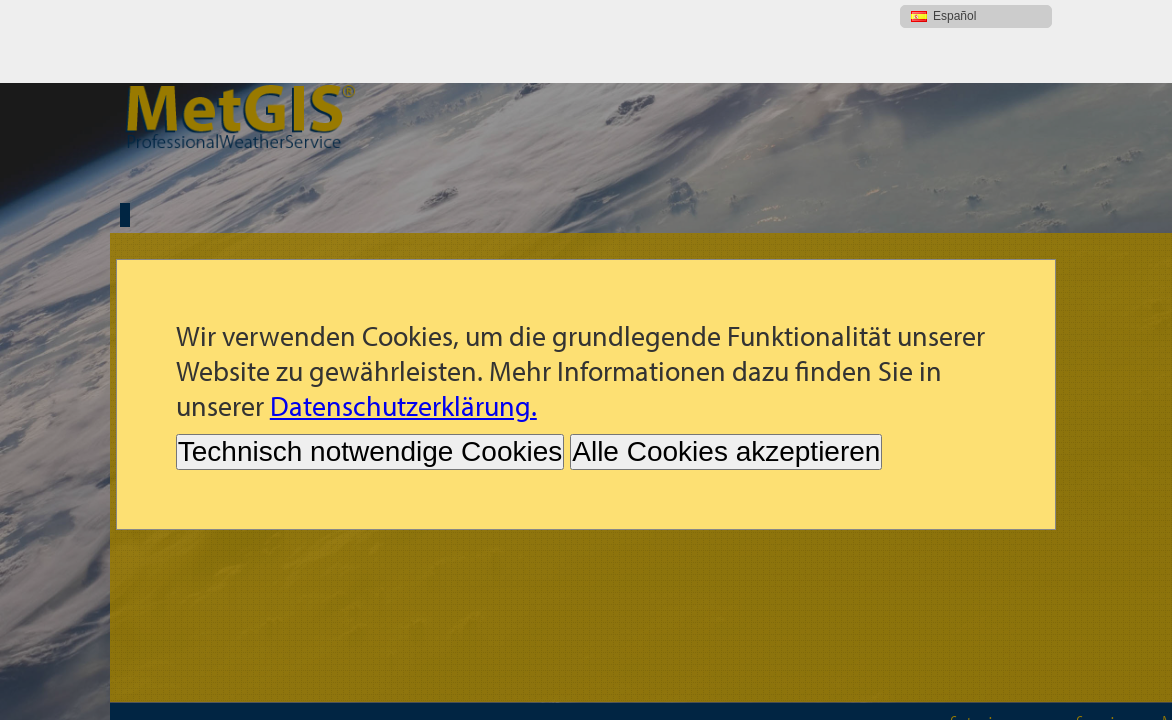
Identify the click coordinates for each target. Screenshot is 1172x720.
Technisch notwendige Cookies (370, 368)
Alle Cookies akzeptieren (726, 368)
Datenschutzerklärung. (403, 322)
